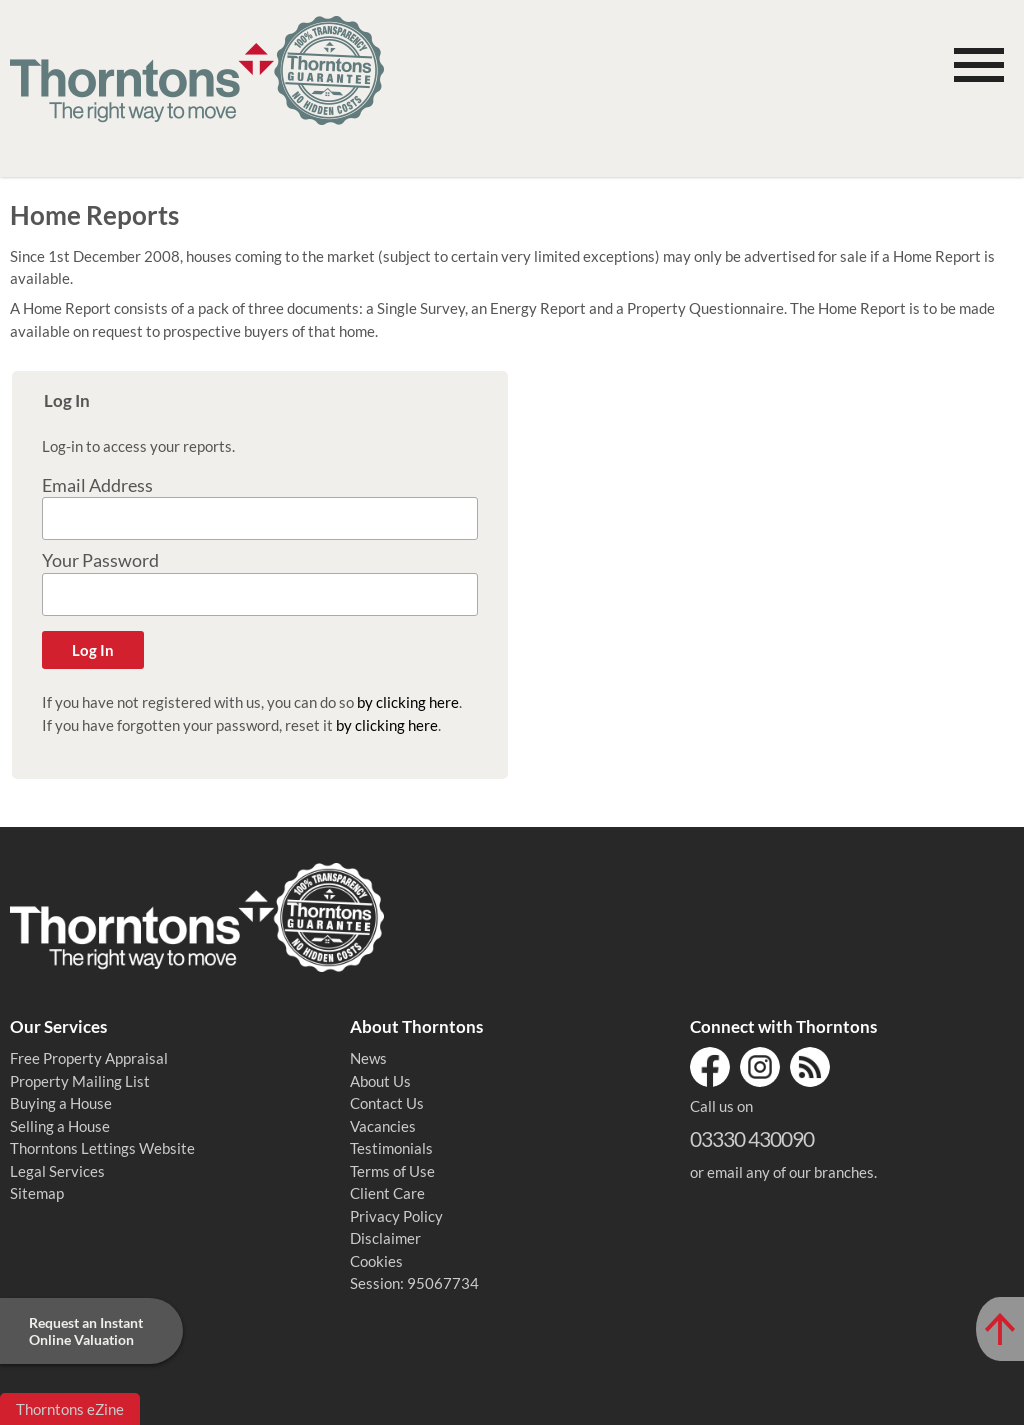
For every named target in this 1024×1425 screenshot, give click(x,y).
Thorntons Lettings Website (102, 1148)
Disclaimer (385, 1238)
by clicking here (408, 702)
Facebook (710, 1067)
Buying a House (61, 1103)
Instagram (760, 1067)
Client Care (387, 1193)
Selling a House (60, 1126)
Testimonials (391, 1148)
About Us (380, 1081)
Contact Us (387, 1103)
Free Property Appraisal (89, 1058)
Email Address (97, 485)
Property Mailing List (80, 1081)
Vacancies (383, 1126)
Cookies (376, 1261)
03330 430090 (752, 1138)
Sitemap (37, 1193)
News (368, 1058)
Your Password (100, 560)
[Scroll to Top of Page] (1000, 1329)
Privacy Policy (396, 1216)
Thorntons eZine (70, 1409)
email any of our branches (790, 1172)
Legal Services (57, 1171)
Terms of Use (392, 1171)
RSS (810, 1067)
